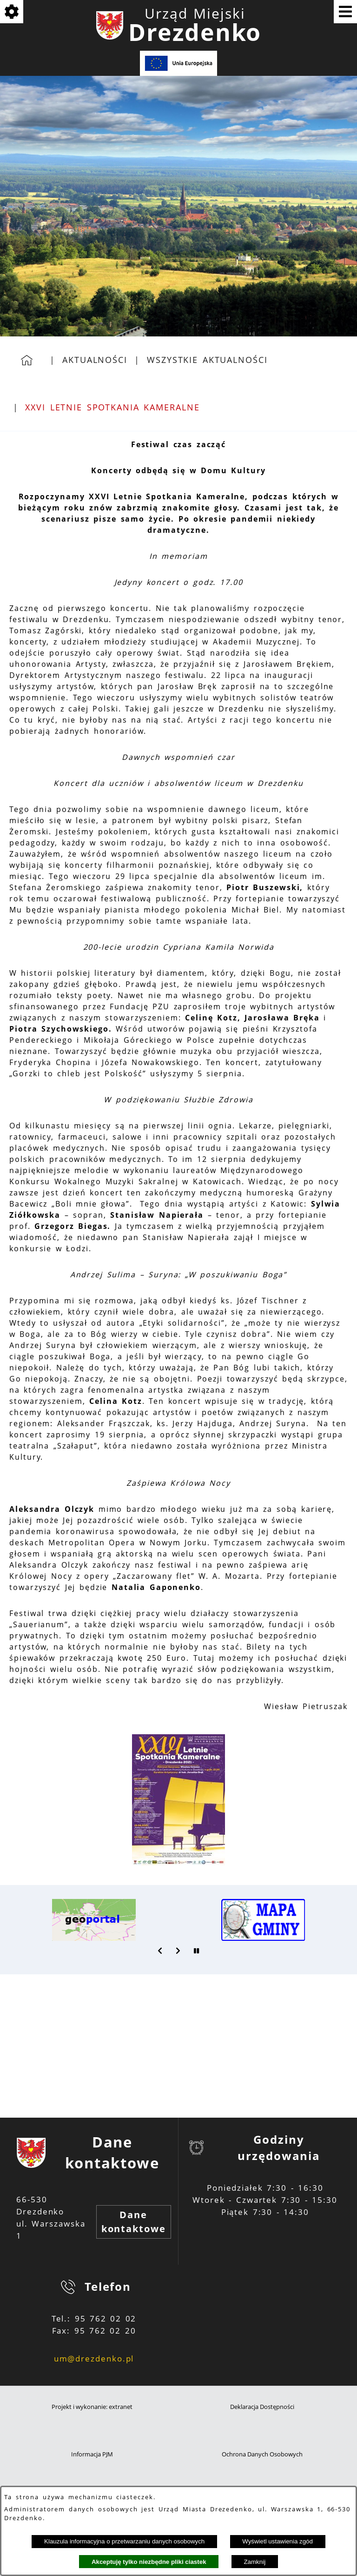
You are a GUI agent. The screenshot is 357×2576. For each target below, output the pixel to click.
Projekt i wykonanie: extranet (92, 2407)
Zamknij (254, 2561)
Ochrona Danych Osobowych (262, 2454)
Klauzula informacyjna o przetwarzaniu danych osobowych (124, 2541)
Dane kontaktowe (133, 2221)
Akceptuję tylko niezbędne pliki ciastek (149, 2561)
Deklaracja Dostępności (262, 2407)
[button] (178, 1863)
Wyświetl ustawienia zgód (277, 2541)
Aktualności (94, 359)
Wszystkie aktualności (207, 359)
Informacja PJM (92, 2454)
